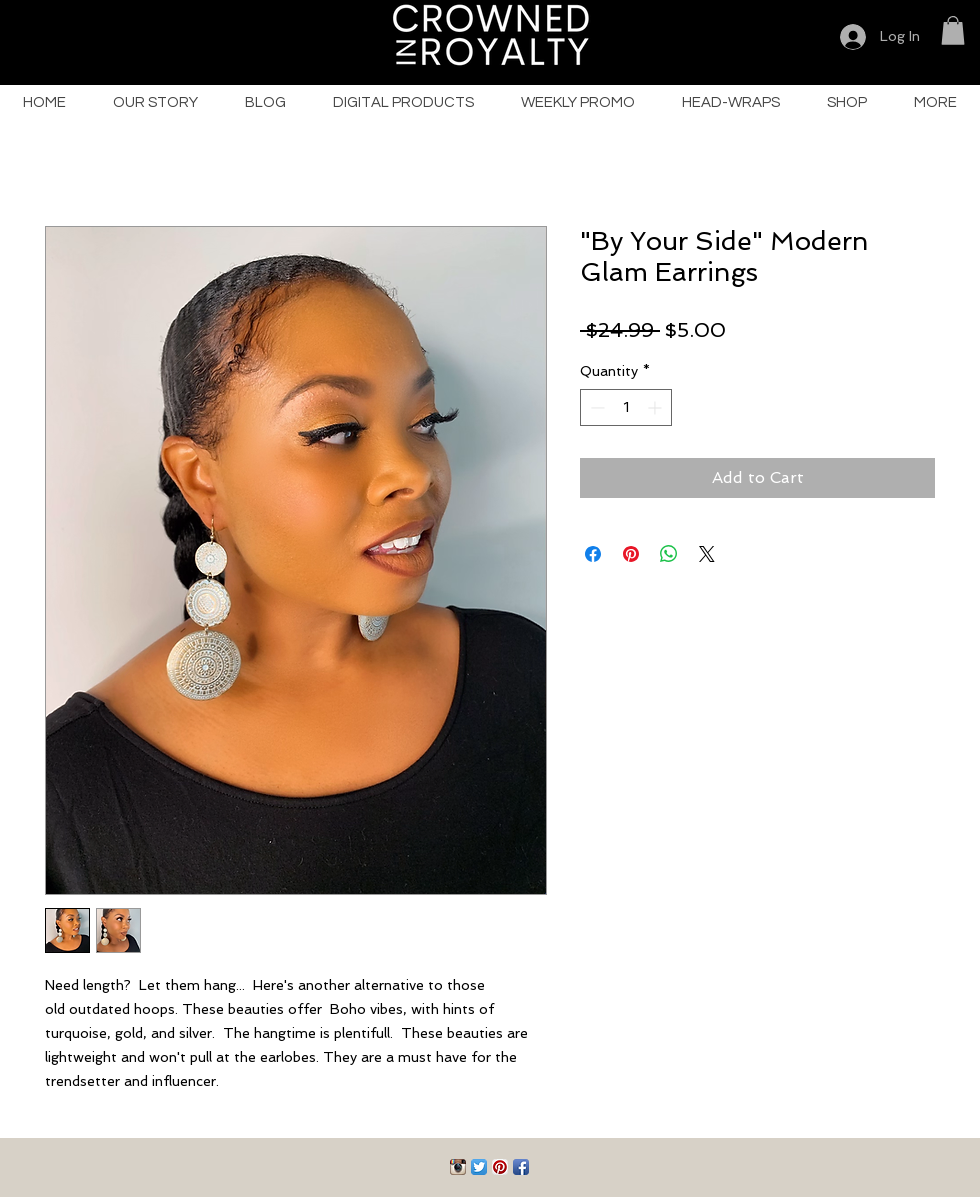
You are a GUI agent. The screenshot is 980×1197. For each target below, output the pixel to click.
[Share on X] (707, 554)
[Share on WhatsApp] (669, 554)
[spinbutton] (626, 407)
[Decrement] (595, 407)
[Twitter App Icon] (479, 1167)
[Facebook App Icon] (521, 1167)
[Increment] (656, 407)
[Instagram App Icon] (458, 1167)
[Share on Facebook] (593, 554)
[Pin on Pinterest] (631, 554)
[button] (953, 30)
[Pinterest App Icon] (500, 1167)
